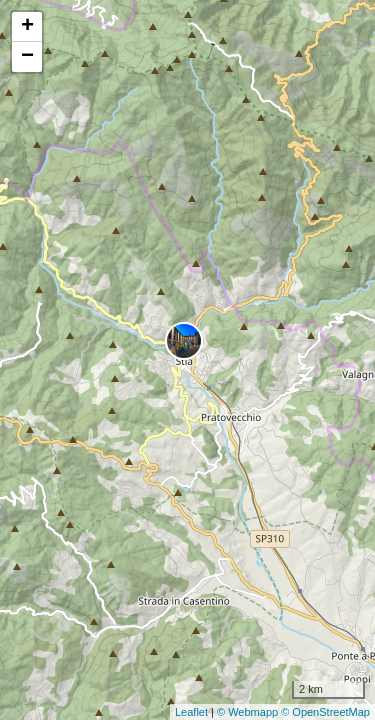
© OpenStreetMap (325, 712)
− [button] (27, 57)
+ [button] (27, 27)
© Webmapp (249, 712)
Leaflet (191, 712)
